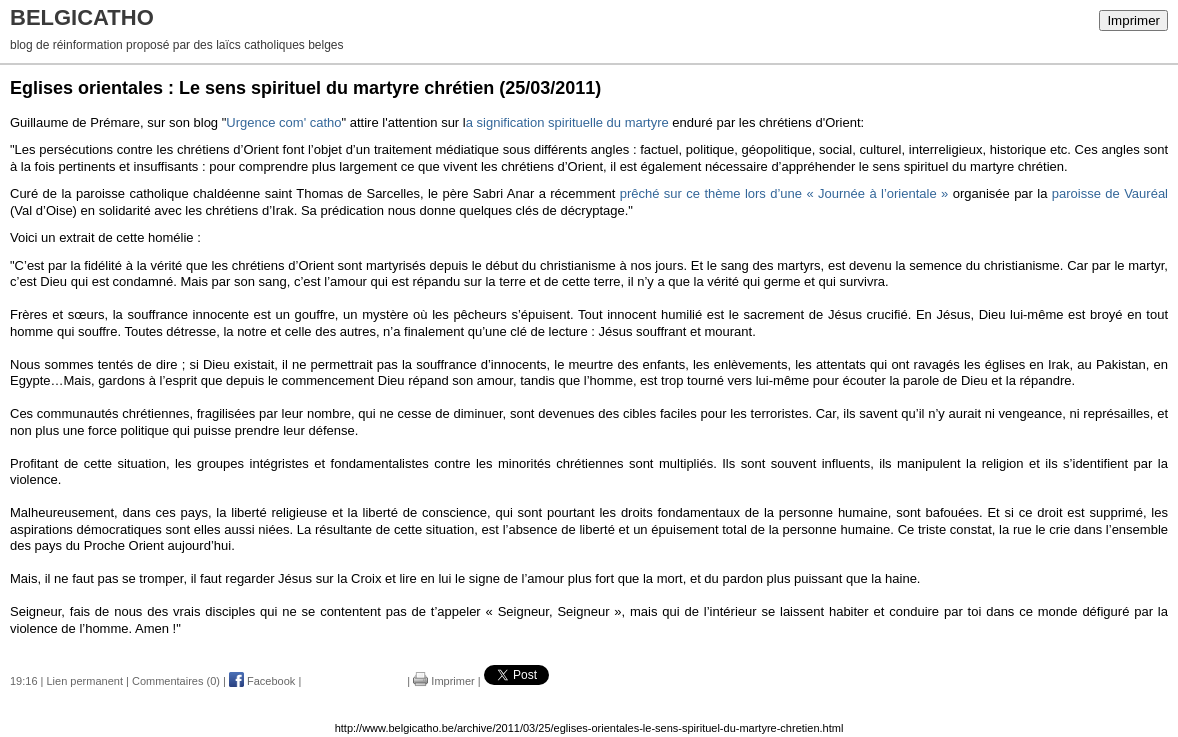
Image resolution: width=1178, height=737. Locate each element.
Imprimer (1133, 20)
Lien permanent (85, 681)
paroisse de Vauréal (1110, 193)
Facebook (262, 681)
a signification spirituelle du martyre (567, 122)
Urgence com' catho (283, 122)
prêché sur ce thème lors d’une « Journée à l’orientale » (784, 193)
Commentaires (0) (176, 681)
